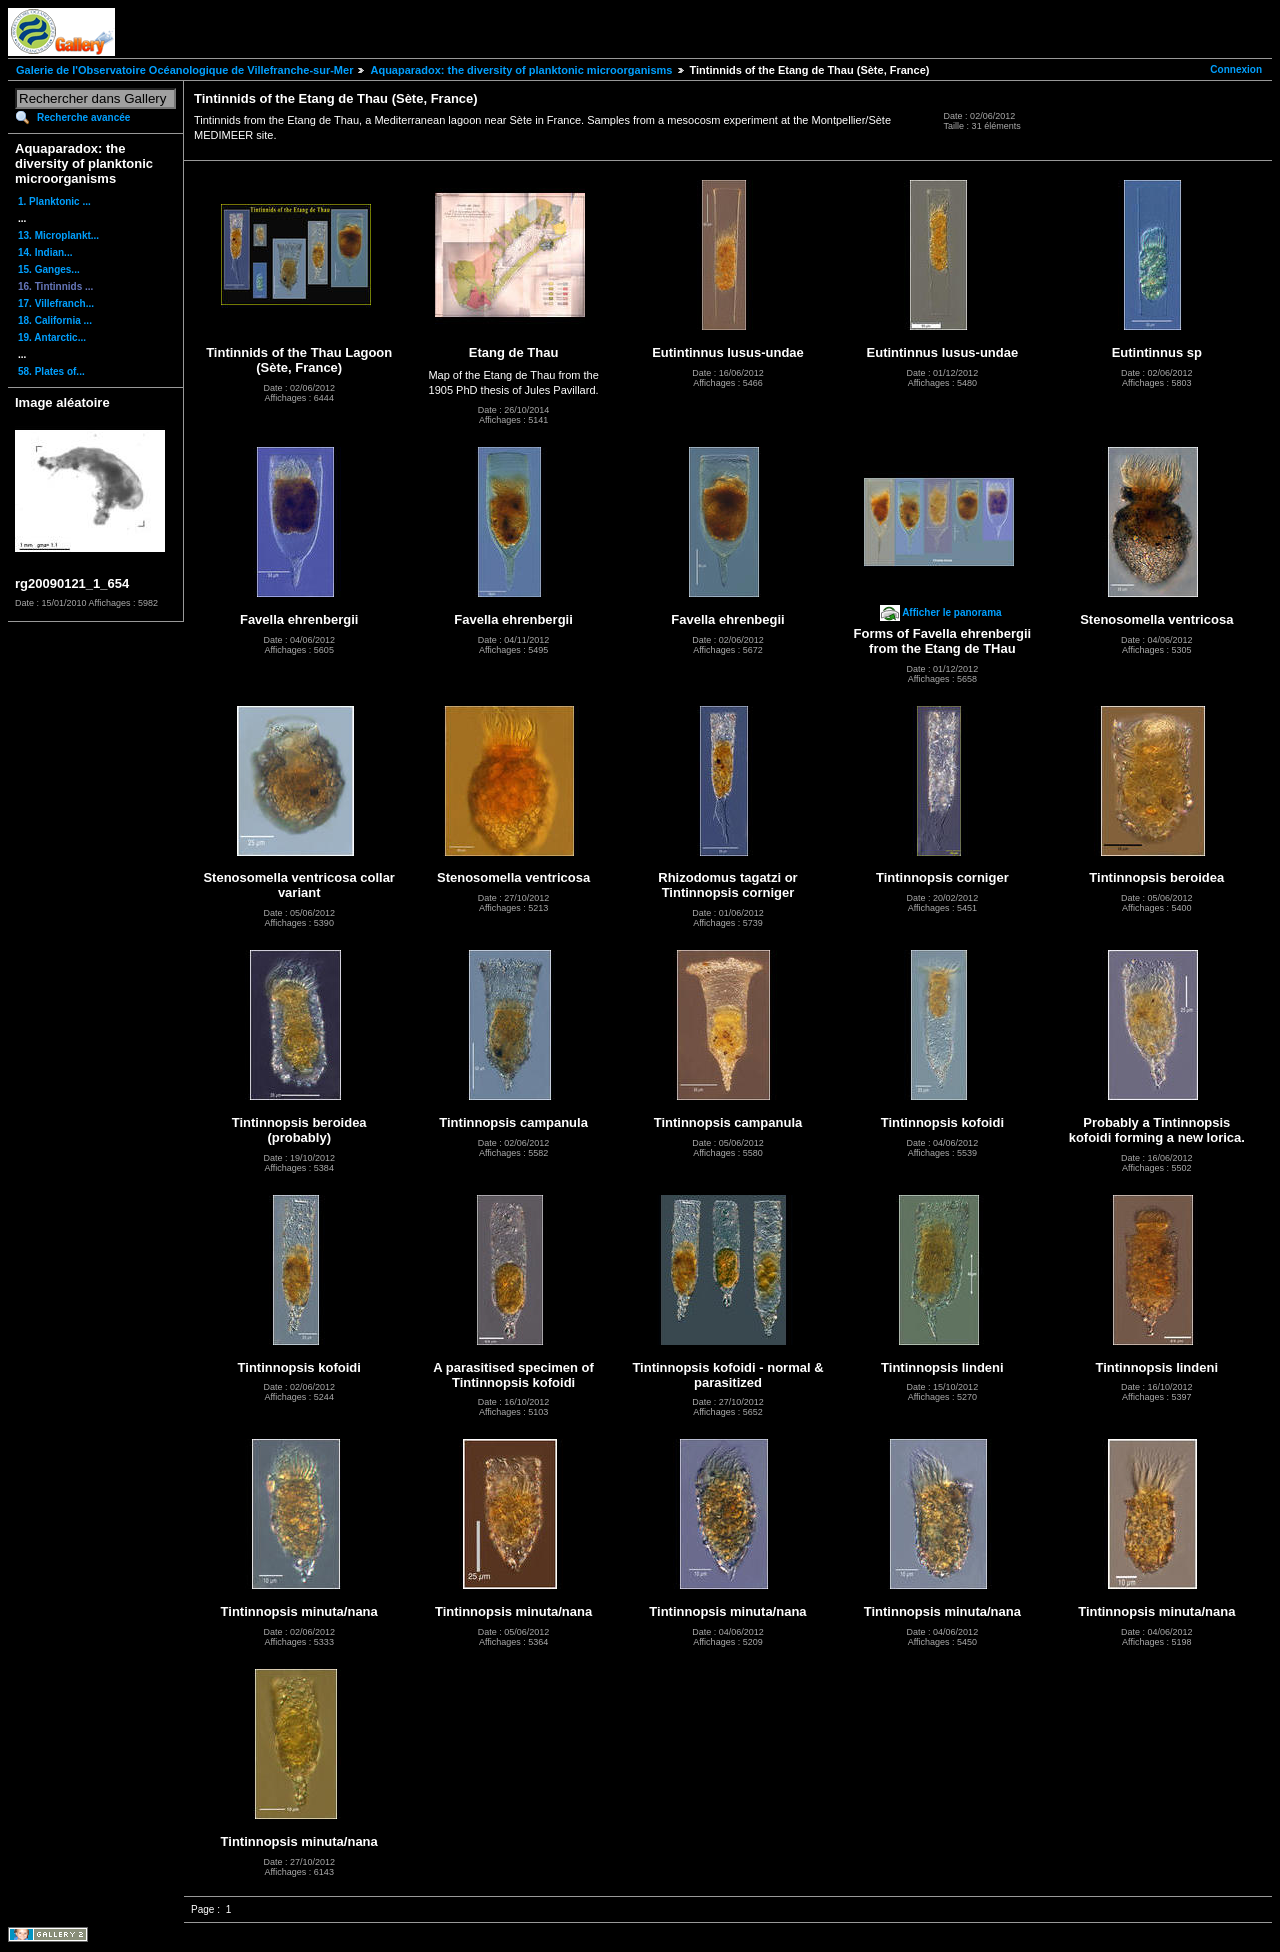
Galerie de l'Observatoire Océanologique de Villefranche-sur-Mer (184, 70)
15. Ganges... (49, 269)
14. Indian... (45, 252)
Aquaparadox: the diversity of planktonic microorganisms (521, 70)
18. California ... (55, 320)
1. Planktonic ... (54, 201)
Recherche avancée (83, 117)
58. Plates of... (51, 371)
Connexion (1236, 69)
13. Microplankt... (58, 235)
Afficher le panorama (951, 612)
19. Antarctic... (52, 337)
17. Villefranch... (56, 303)
